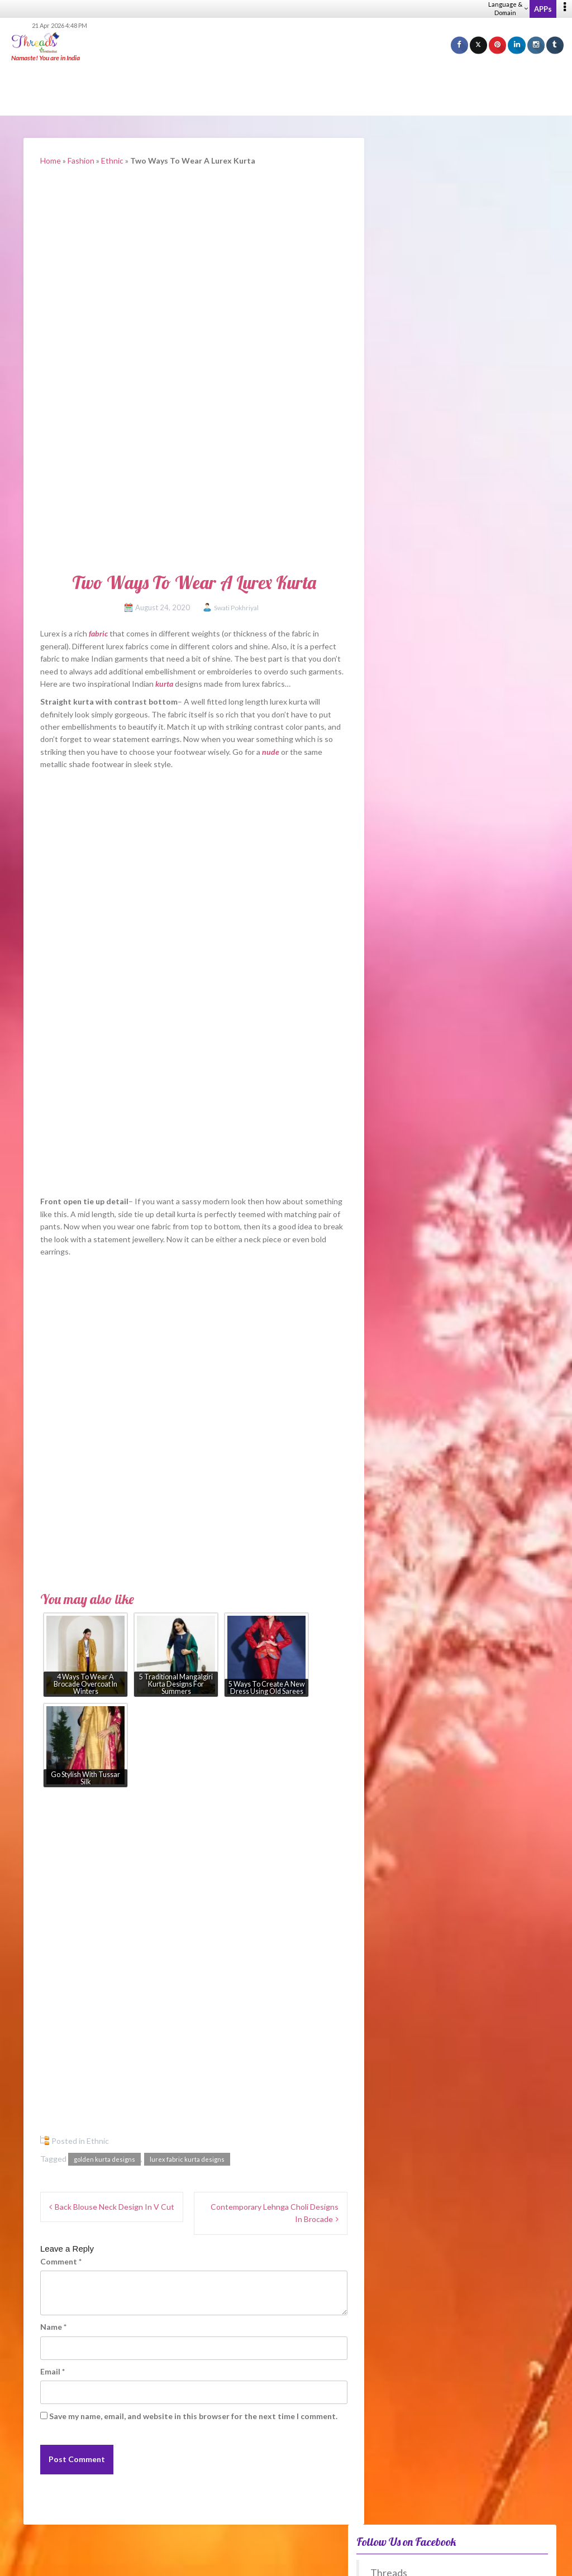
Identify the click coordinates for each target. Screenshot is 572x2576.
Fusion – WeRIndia (423, 1088)
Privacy (387, 2560)
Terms (414, 2560)
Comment (61, 2261)
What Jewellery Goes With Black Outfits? (463, 1013)
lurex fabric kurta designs (187, 2159)
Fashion (81, 160)
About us (312, 2560)
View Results (410, 1463)
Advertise (512, 2560)
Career (341, 2560)
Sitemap (480, 2560)
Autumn (413, 1373)
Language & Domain (508, 8)
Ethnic (112, 160)
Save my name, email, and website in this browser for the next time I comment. (193, 2416)
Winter (411, 1390)
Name (53, 2326)
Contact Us (548, 2560)
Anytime (414, 1423)
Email (52, 2371)
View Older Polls (410, 1498)
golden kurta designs (104, 2159)
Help (364, 2560)
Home (50, 160)
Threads (413, 186)
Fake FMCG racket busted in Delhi (450, 1229)
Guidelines (446, 2560)
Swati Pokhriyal (236, 608)
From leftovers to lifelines (435, 1177)
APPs (543, 8)
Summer (413, 1356)
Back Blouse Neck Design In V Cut (114, 2206)
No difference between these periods (467, 1406)
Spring (410, 1339)
